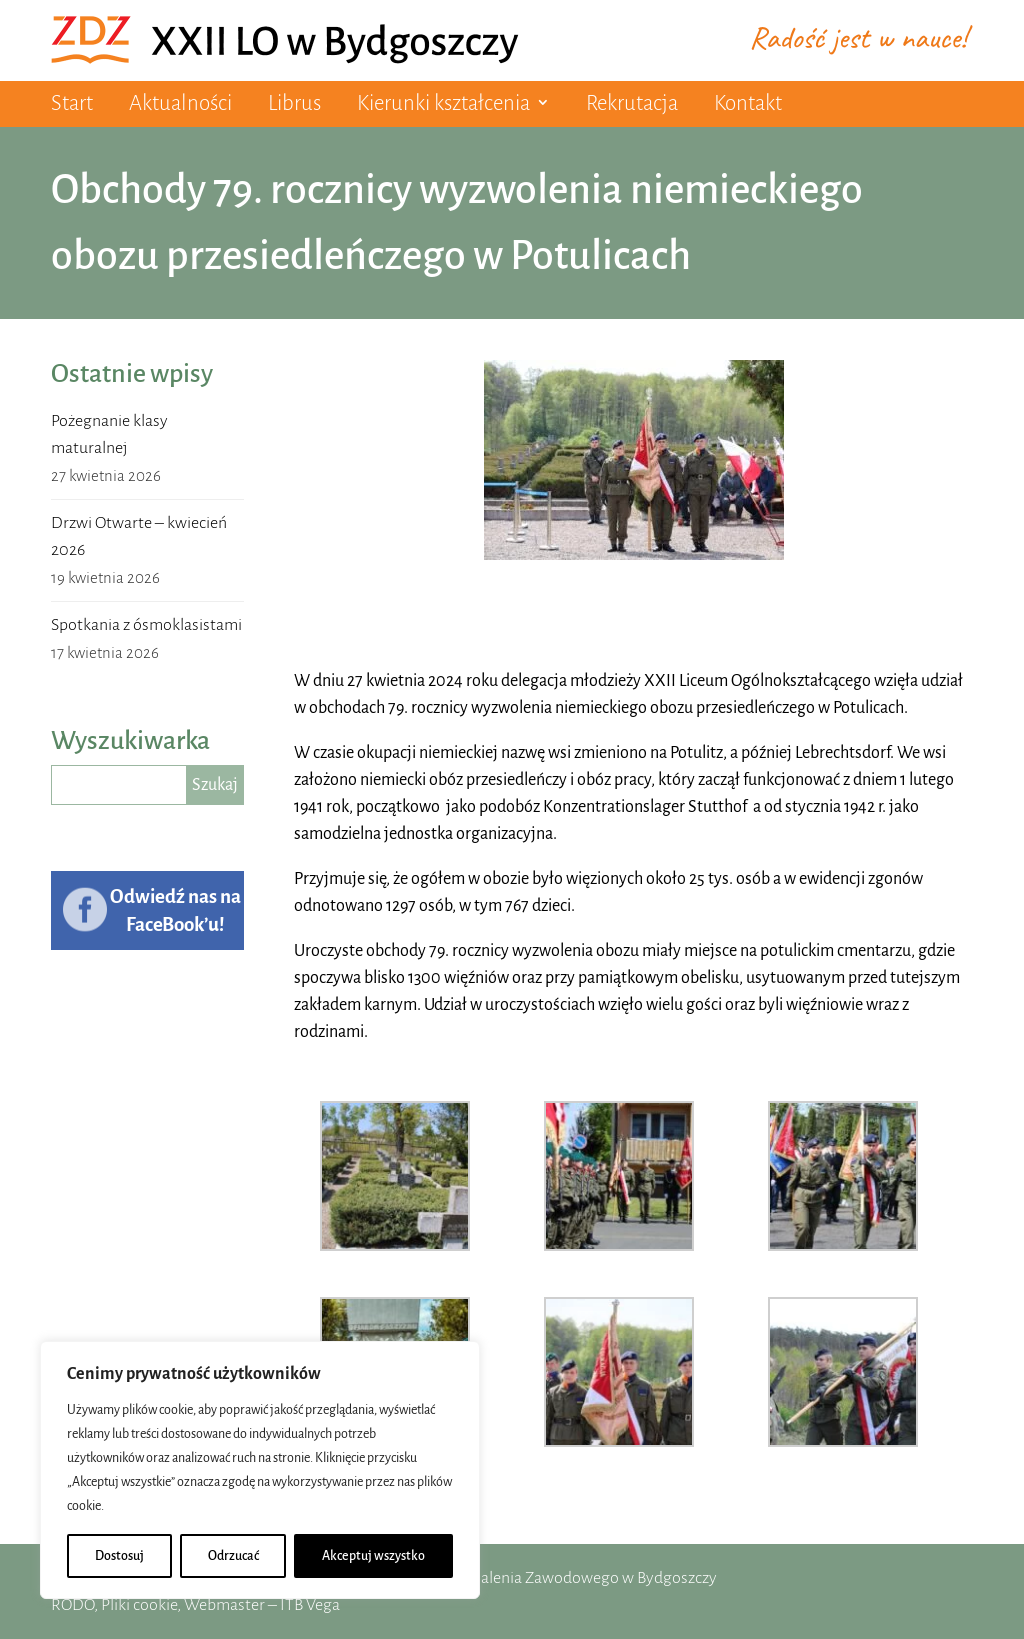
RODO (72, 1605)
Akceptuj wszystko (373, 1556)
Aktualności (180, 103)
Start (72, 103)
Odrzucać (233, 1556)
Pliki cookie (139, 1605)
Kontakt (748, 103)
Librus (294, 103)
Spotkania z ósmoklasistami (146, 625)
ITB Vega (310, 1605)
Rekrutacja (632, 103)
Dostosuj (119, 1556)
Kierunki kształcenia (443, 103)
